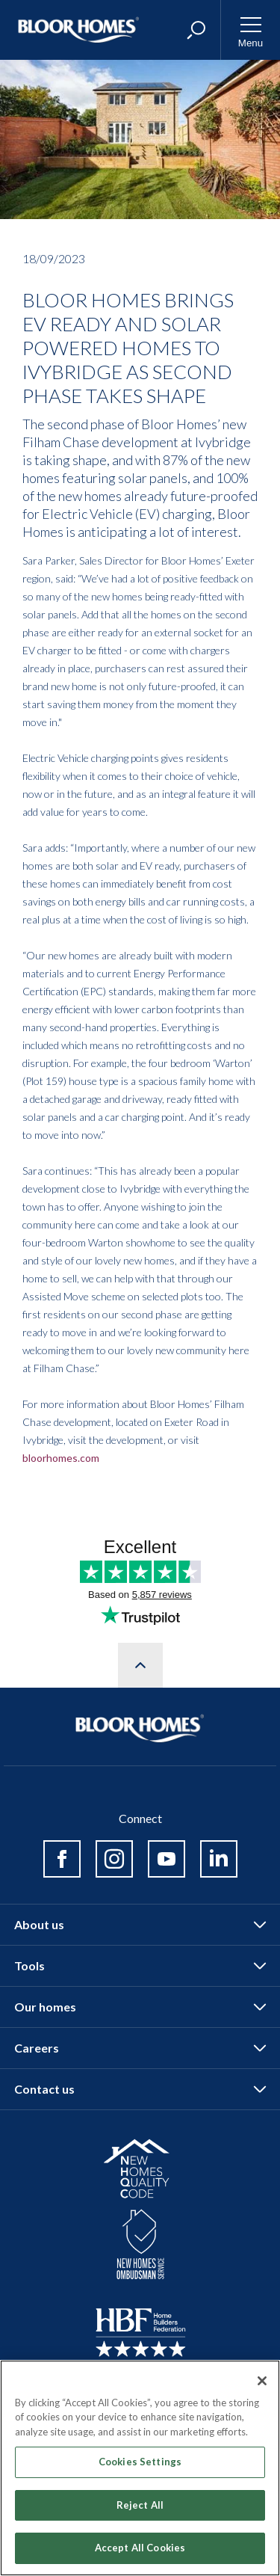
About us (39, 1924)
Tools (29, 1965)
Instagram (114, 1859)
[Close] (262, 2380)
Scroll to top (140, 1665)
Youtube (166, 1859)
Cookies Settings (140, 2462)
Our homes (45, 2006)
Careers (36, 2048)
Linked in (218, 1859)
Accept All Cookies (140, 2548)
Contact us (44, 2089)
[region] (140, 2468)
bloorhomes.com (60, 1457)
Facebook (62, 1859)
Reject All (140, 2505)
